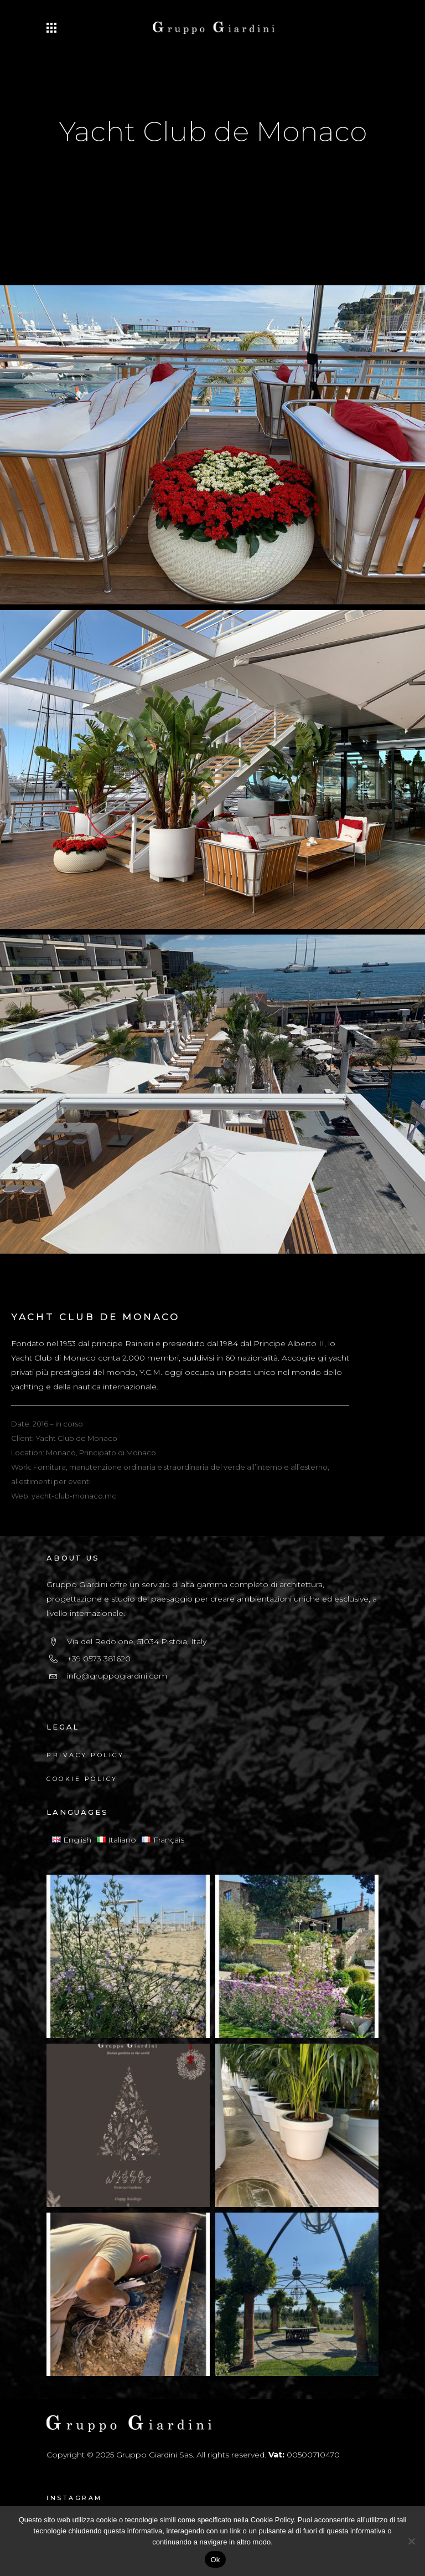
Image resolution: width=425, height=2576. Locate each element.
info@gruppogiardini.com (117, 1676)
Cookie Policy (82, 1779)
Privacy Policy (85, 1755)
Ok (215, 2560)
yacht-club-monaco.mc (74, 1495)
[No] (411, 2541)
